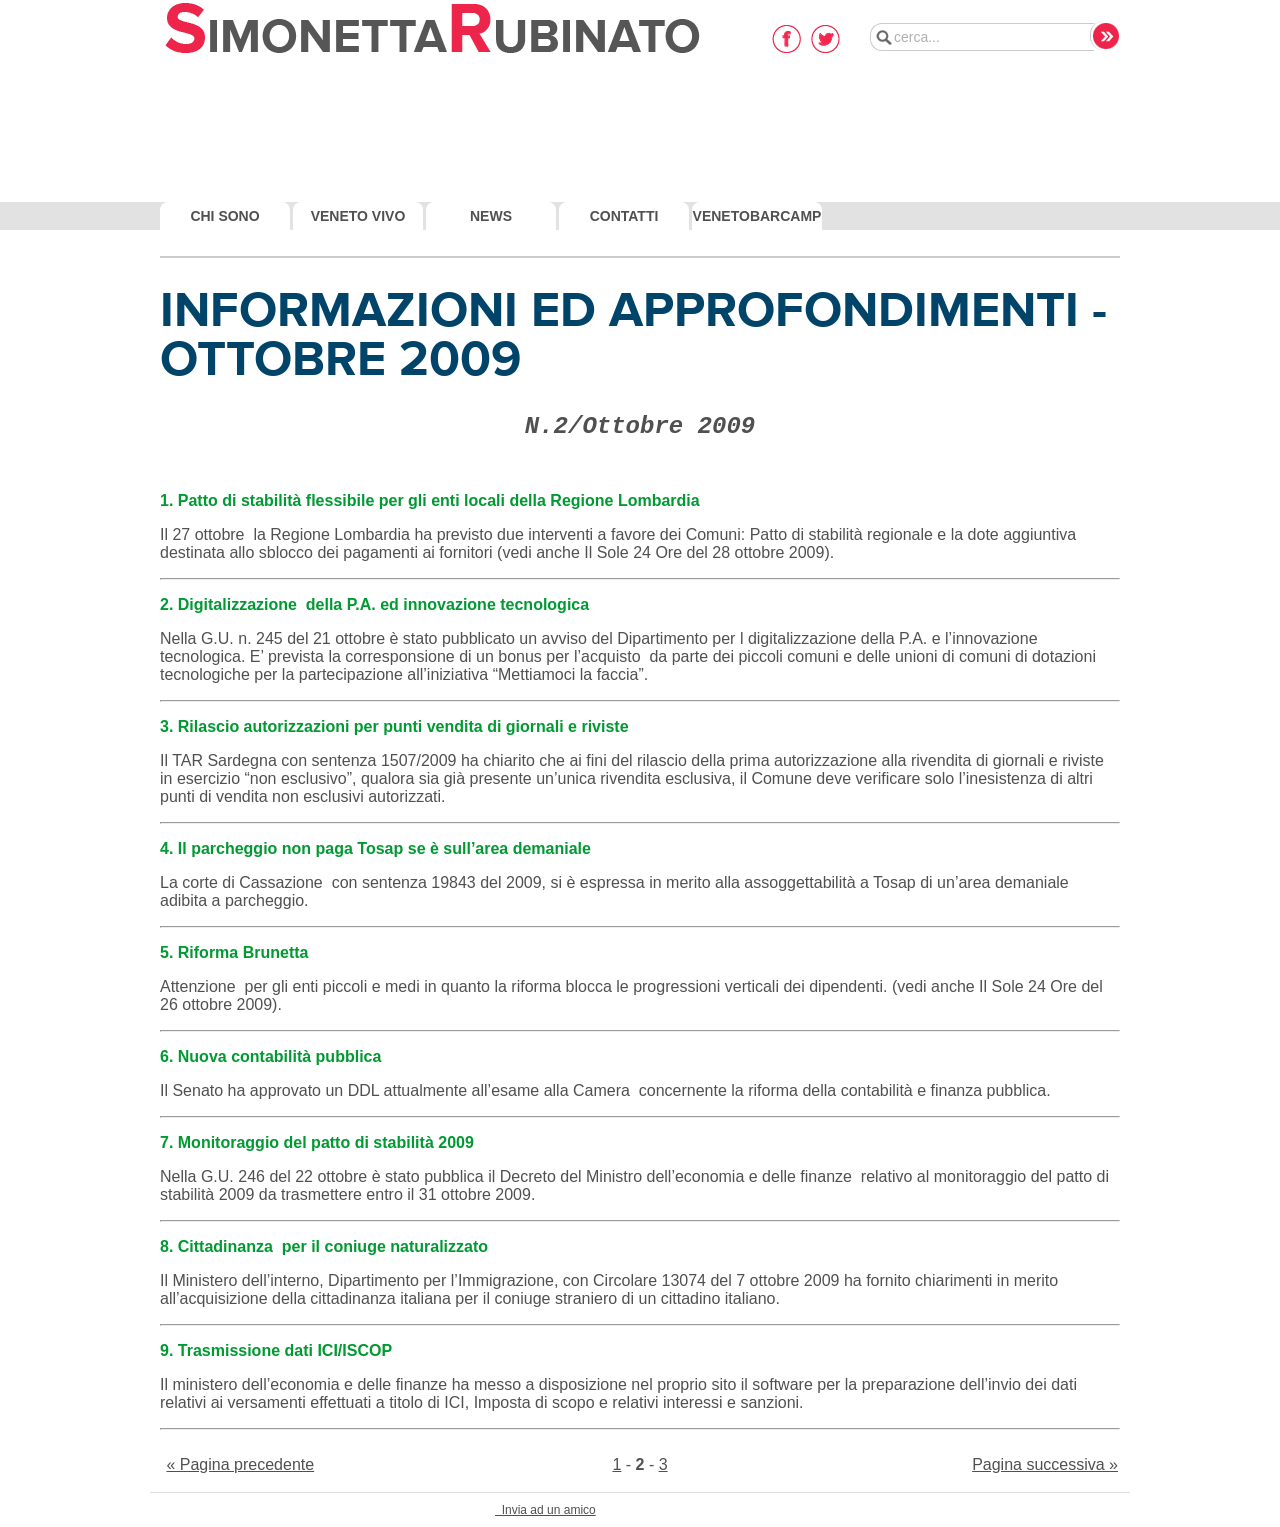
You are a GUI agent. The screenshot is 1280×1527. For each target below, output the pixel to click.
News (491, 216)
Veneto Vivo (358, 216)
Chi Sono (224, 216)
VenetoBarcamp (757, 216)
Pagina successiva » (1045, 1464)
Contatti (624, 216)
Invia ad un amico (545, 1510)
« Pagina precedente (240, 1464)
